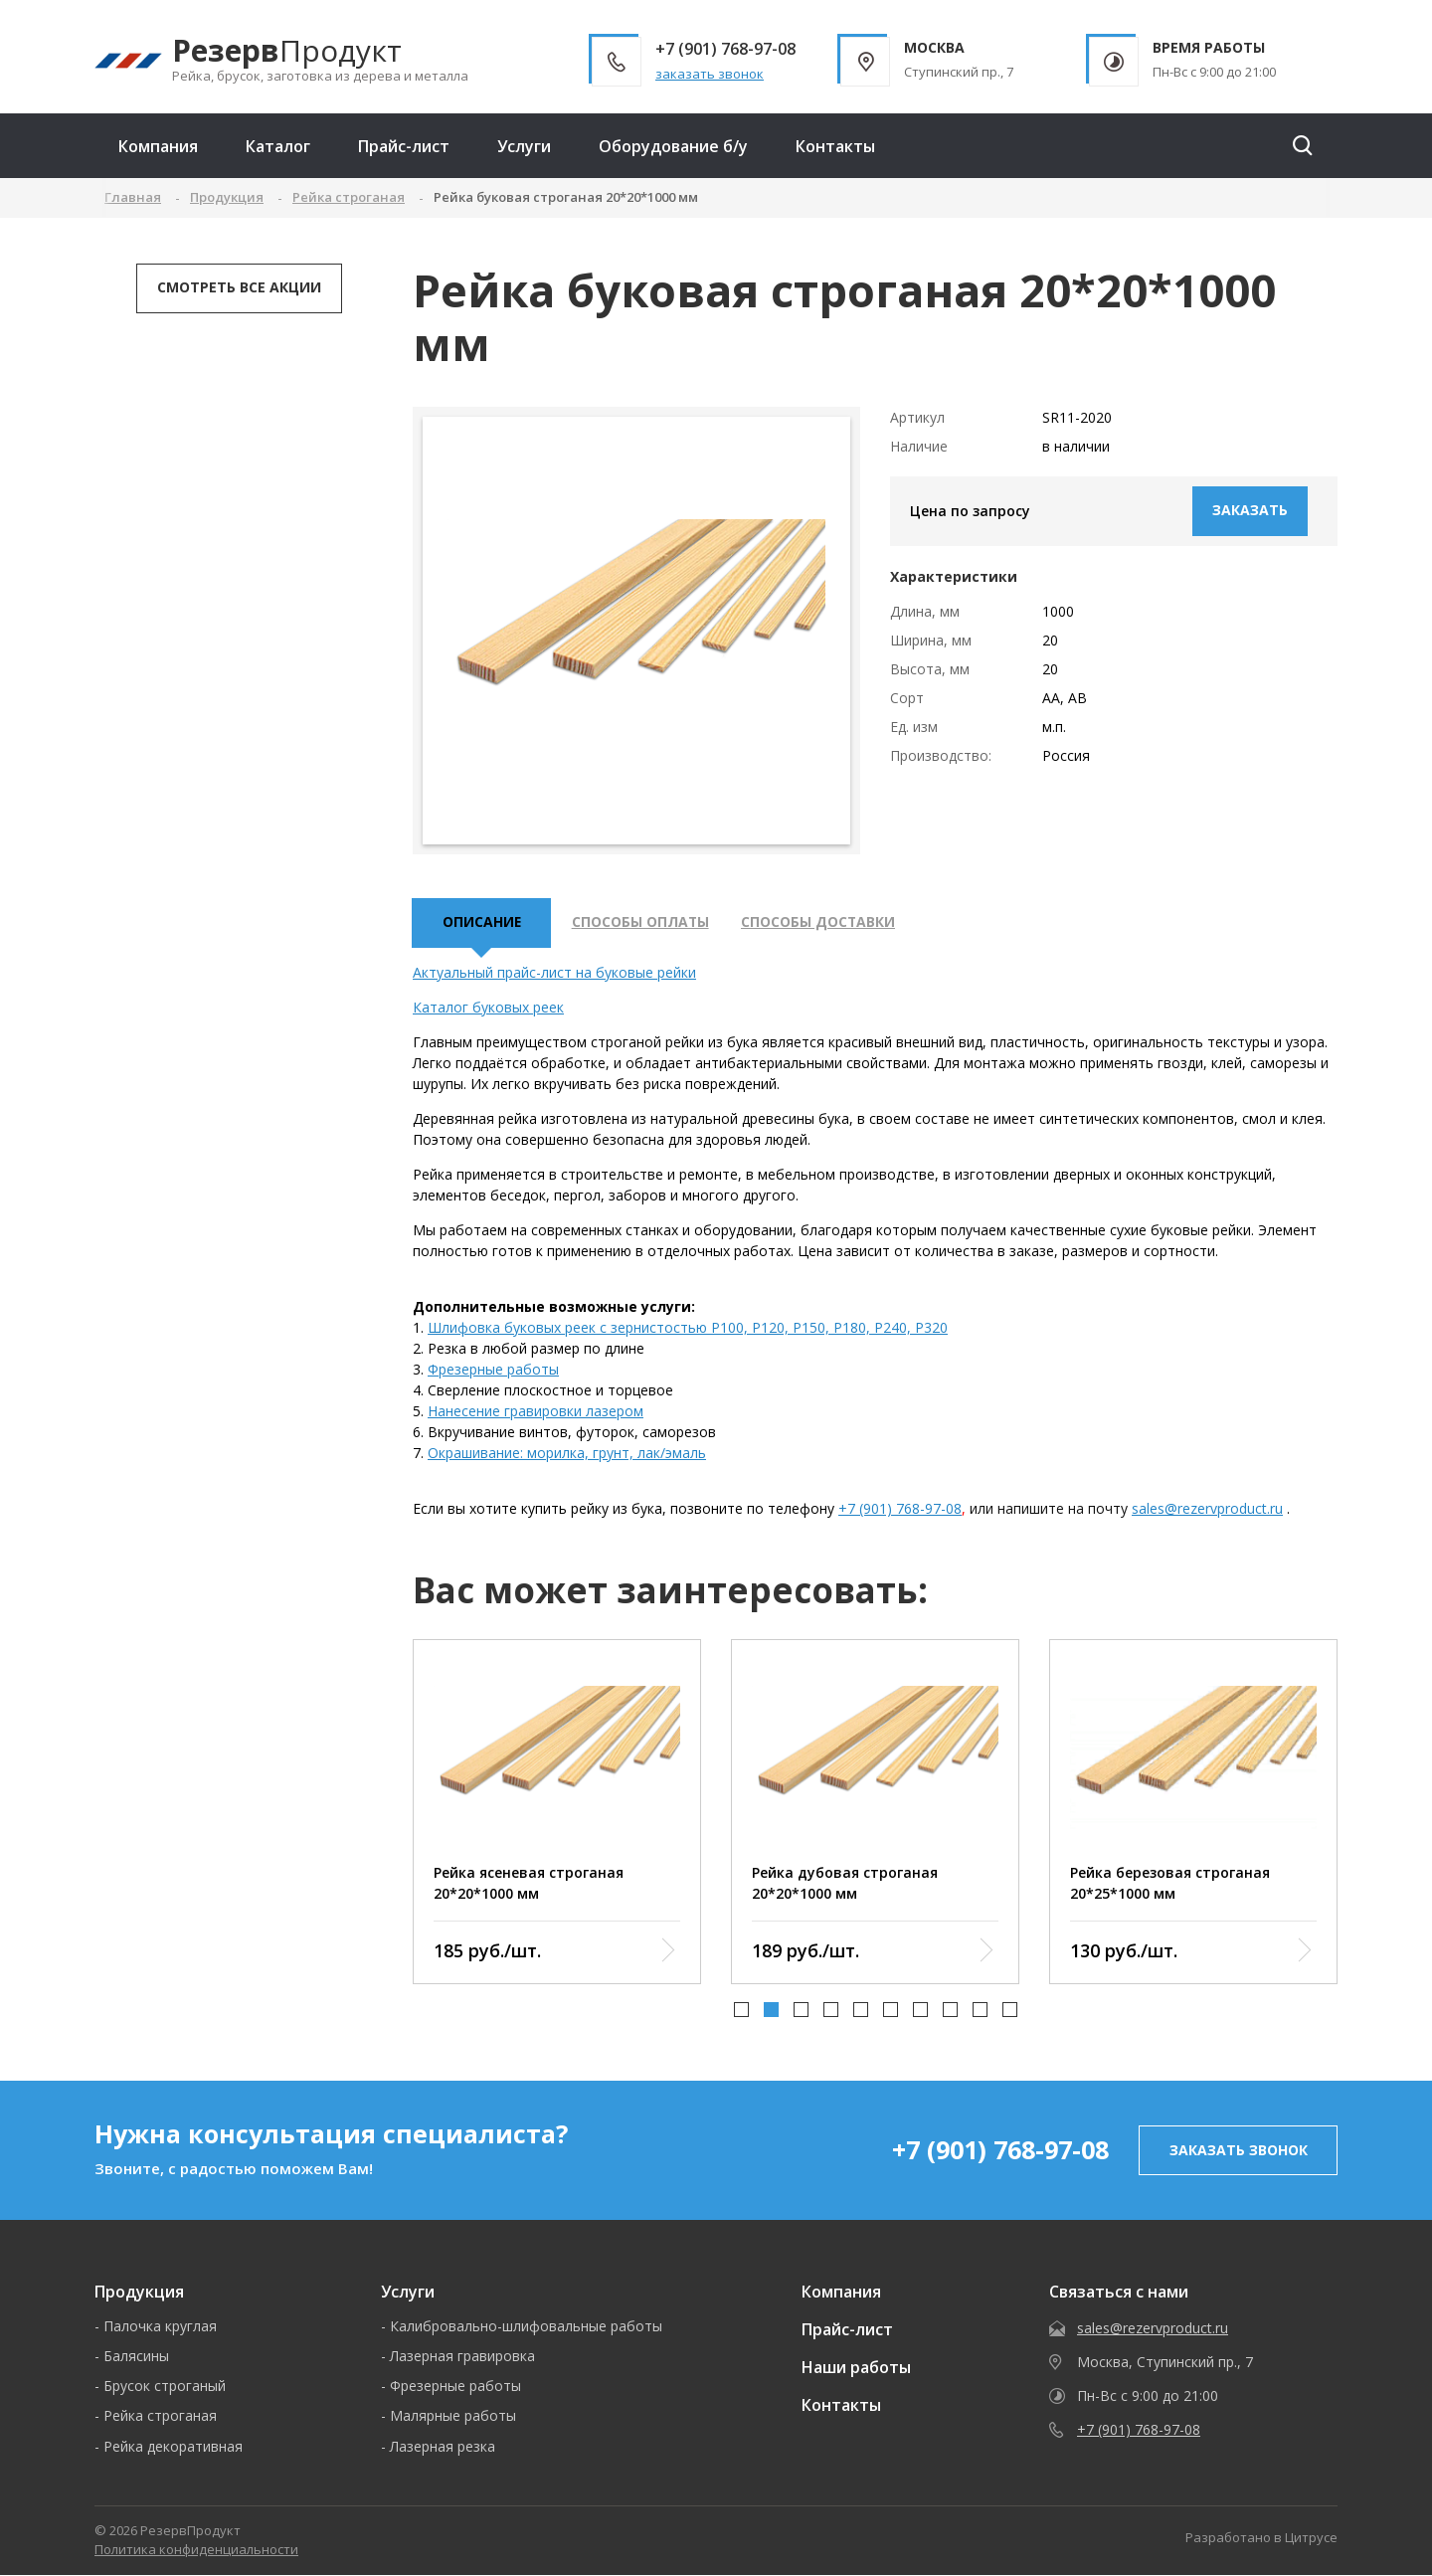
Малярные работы (453, 2417)
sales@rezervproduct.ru (1207, 1510)
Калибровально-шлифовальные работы (526, 2327)
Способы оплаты (643, 923)
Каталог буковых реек (488, 1009)
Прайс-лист (403, 146)
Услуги (524, 146)
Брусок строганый (164, 2387)
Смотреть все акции (239, 286)
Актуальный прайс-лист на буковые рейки (554, 974)
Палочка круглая (160, 2327)
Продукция (139, 2293)
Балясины (136, 2357)
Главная (132, 197)
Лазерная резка (442, 2447)
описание (482, 923)
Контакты (835, 146)
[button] (741, 2011)
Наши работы (856, 2369)
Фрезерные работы (493, 1371)
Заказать (1250, 509)
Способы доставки (823, 923)
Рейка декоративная (173, 2447)
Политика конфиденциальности (196, 2551)
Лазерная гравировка (462, 2357)
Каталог (278, 146)
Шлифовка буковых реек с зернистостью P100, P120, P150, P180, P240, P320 (688, 1329)
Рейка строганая (160, 2417)
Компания (158, 146)
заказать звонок (709, 74)
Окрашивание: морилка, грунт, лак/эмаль (567, 1454)
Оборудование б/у (673, 146)
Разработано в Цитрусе (1261, 2539)
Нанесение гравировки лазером (535, 1412)
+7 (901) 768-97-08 (900, 1510)
